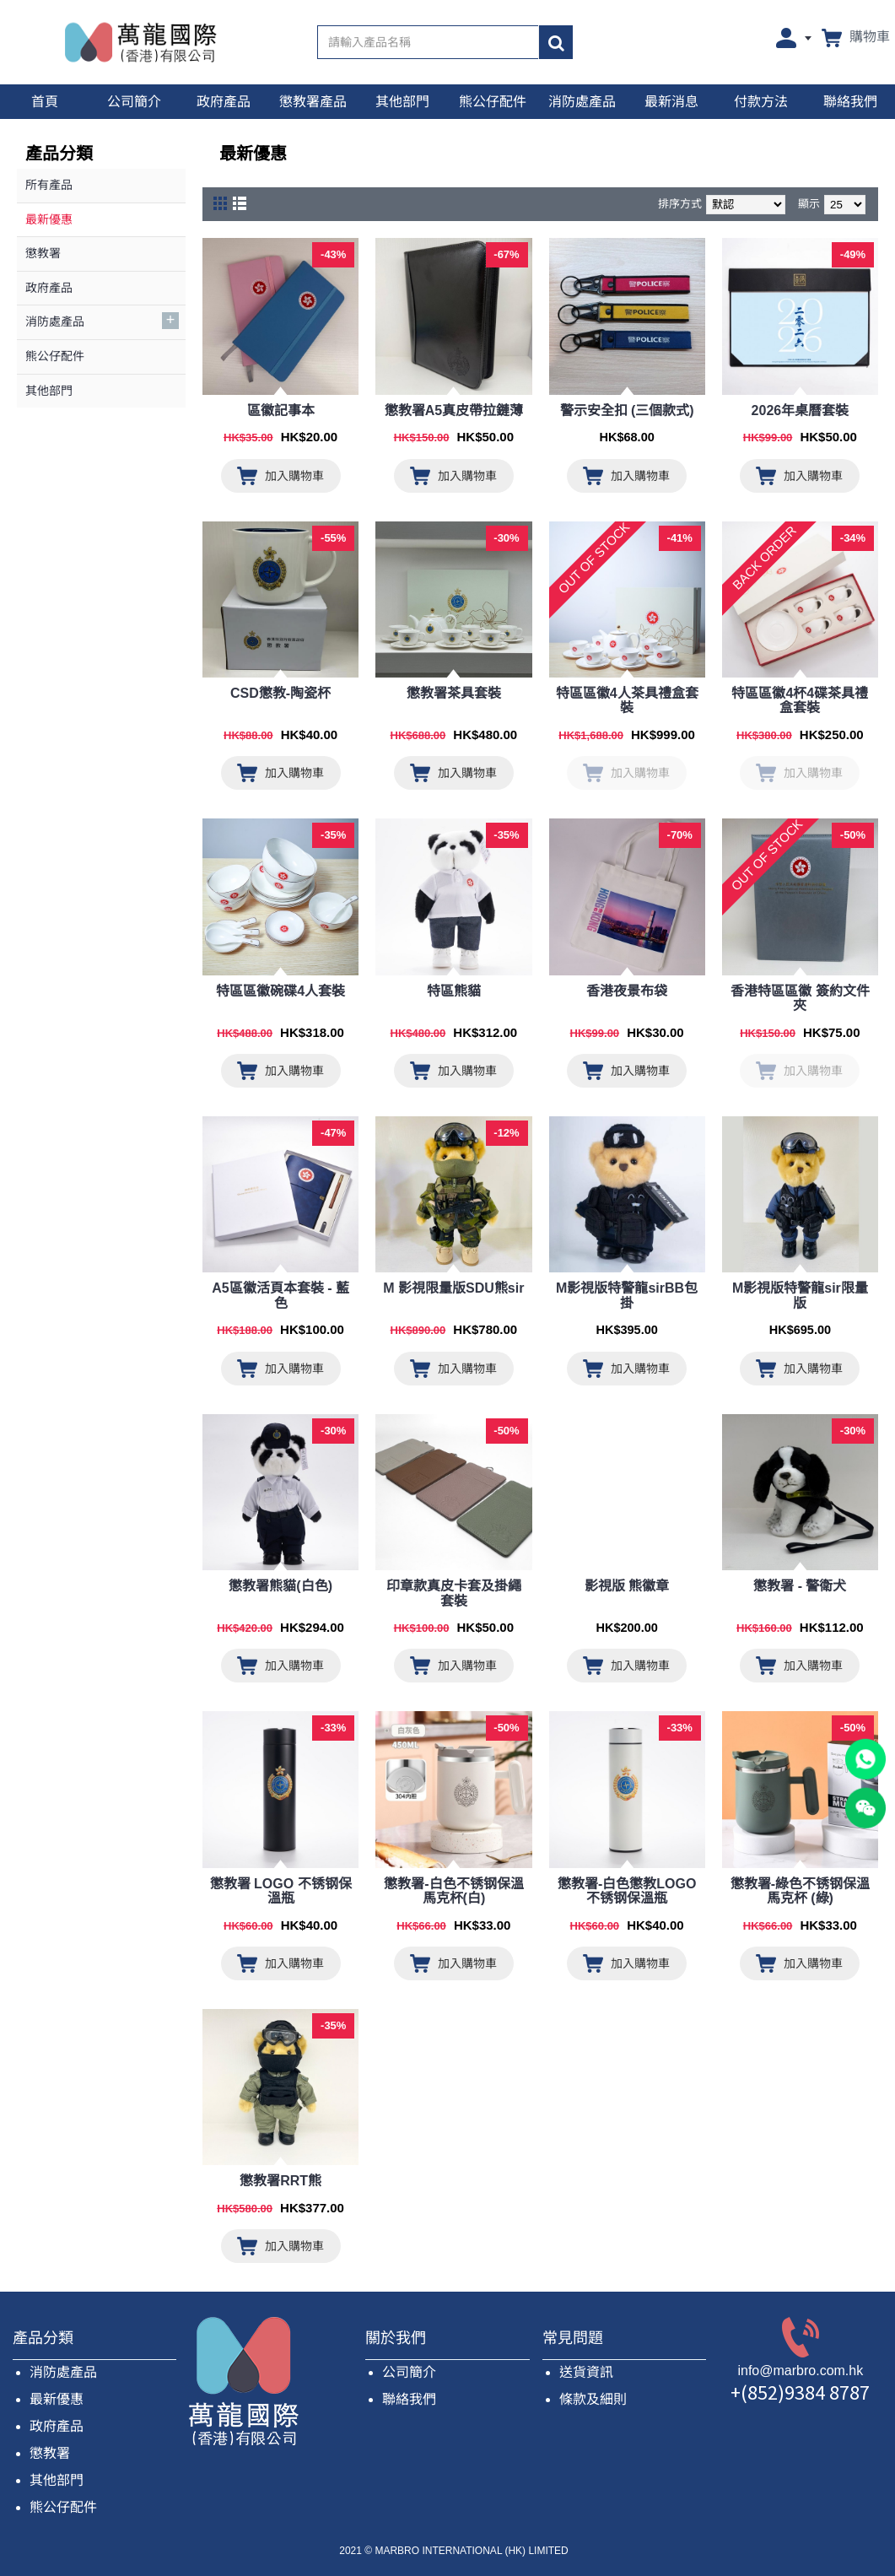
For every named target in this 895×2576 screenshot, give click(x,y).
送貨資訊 (586, 2372)
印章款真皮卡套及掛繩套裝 (453, 1593)
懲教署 (50, 2453)
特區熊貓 (454, 991)
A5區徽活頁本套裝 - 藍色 (280, 1295)
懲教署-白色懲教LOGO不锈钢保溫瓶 (627, 1891)
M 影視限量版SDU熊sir (453, 1288)
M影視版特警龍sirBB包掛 (627, 1295)
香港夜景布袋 (626, 991)
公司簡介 (409, 2372)
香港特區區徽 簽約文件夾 (800, 998)
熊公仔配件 (63, 2507)
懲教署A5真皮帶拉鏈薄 (454, 410)
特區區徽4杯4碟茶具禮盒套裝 (799, 701)
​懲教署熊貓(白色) (280, 1586)
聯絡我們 (409, 2399)
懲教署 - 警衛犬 (799, 1586)
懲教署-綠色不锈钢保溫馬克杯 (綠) (800, 1891)
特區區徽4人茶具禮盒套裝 (627, 701)
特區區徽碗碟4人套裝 (280, 991)
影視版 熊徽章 (627, 1586)
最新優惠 (57, 2399)
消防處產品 (63, 2372)
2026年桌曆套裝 (800, 410)
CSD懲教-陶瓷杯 (280, 693)
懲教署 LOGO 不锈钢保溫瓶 (281, 1891)
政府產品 (57, 2426)
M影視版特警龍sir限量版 (800, 1295)
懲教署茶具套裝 (454, 693)
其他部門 (57, 2480)
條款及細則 (593, 2399)
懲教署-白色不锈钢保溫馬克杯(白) (453, 1891)
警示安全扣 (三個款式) (627, 410)
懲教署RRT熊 (280, 2181)
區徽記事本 (281, 410)
